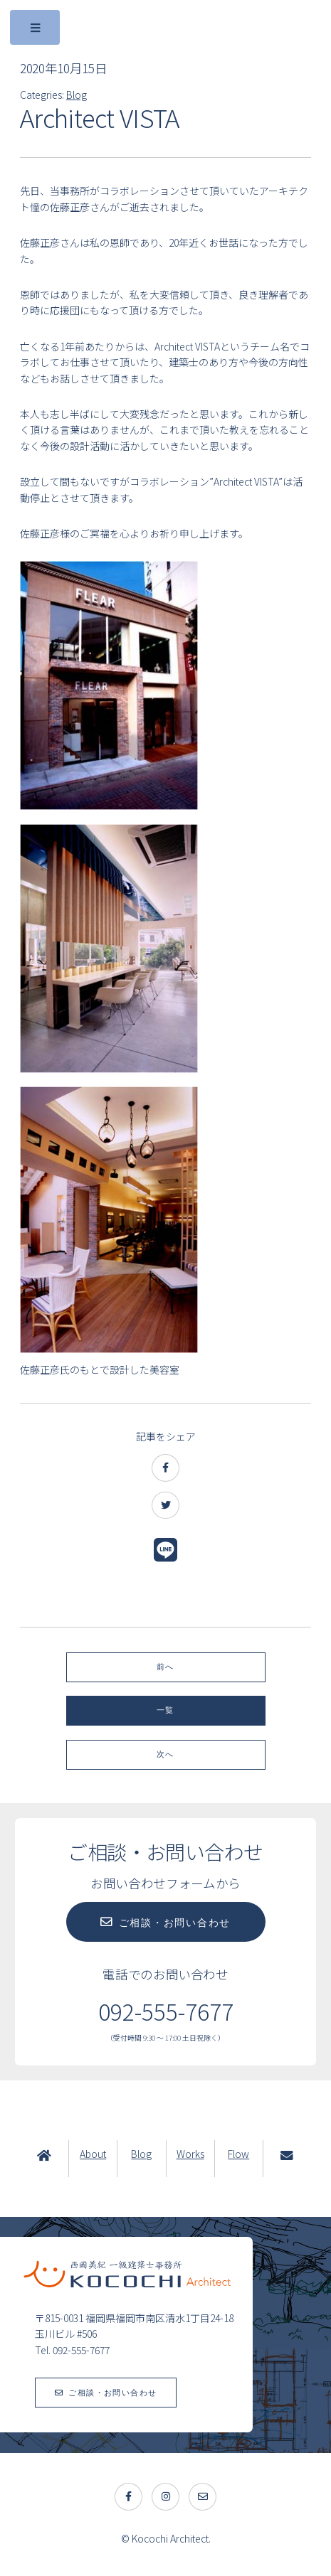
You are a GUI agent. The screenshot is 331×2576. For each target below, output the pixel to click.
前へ (165, 1667)
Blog (76, 94)
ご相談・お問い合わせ (175, 1922)
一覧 (165, 1710)
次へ (165, 1754)
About (93, 2154)
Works (190, 2154)
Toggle (36, 31)
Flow (238, 2154)
